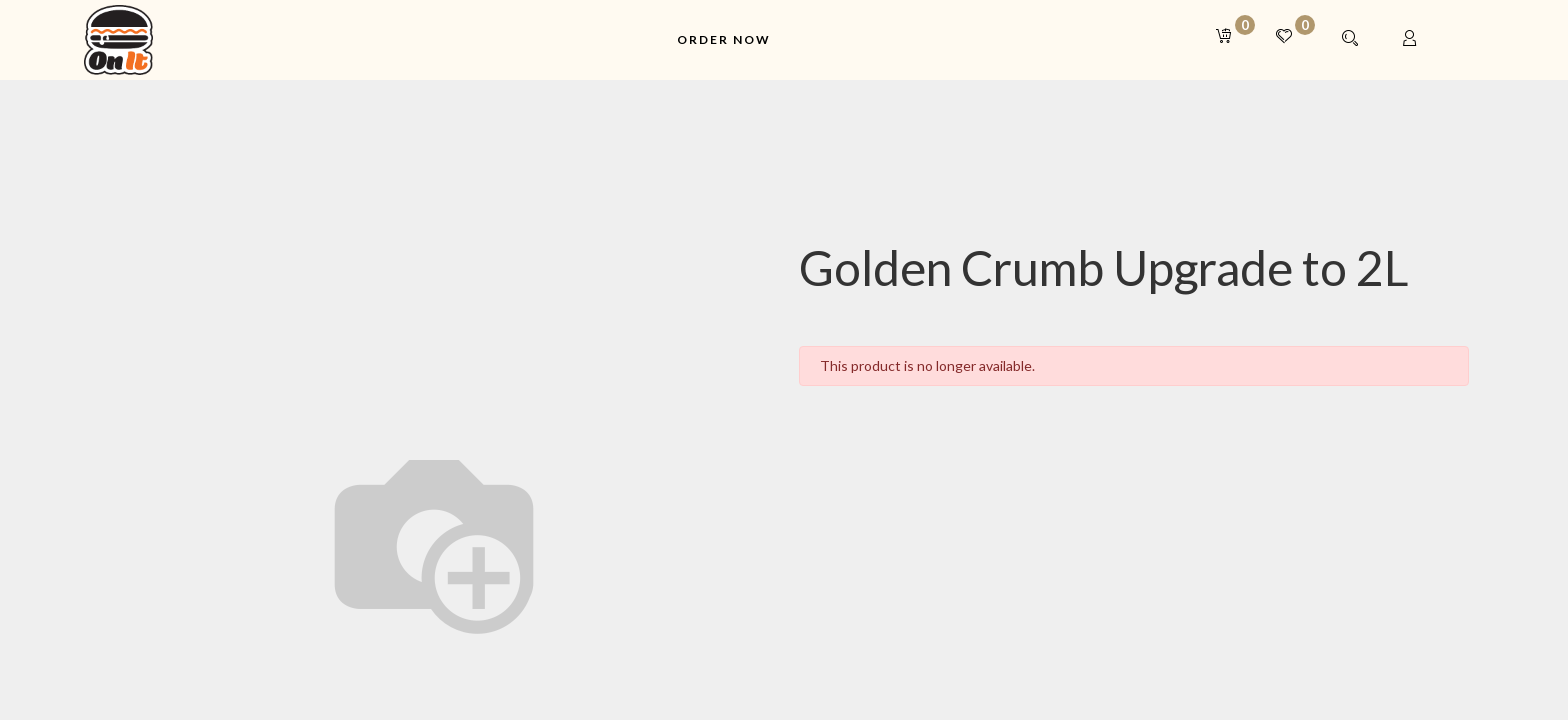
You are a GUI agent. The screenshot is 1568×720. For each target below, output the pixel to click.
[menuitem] (724, 40)
